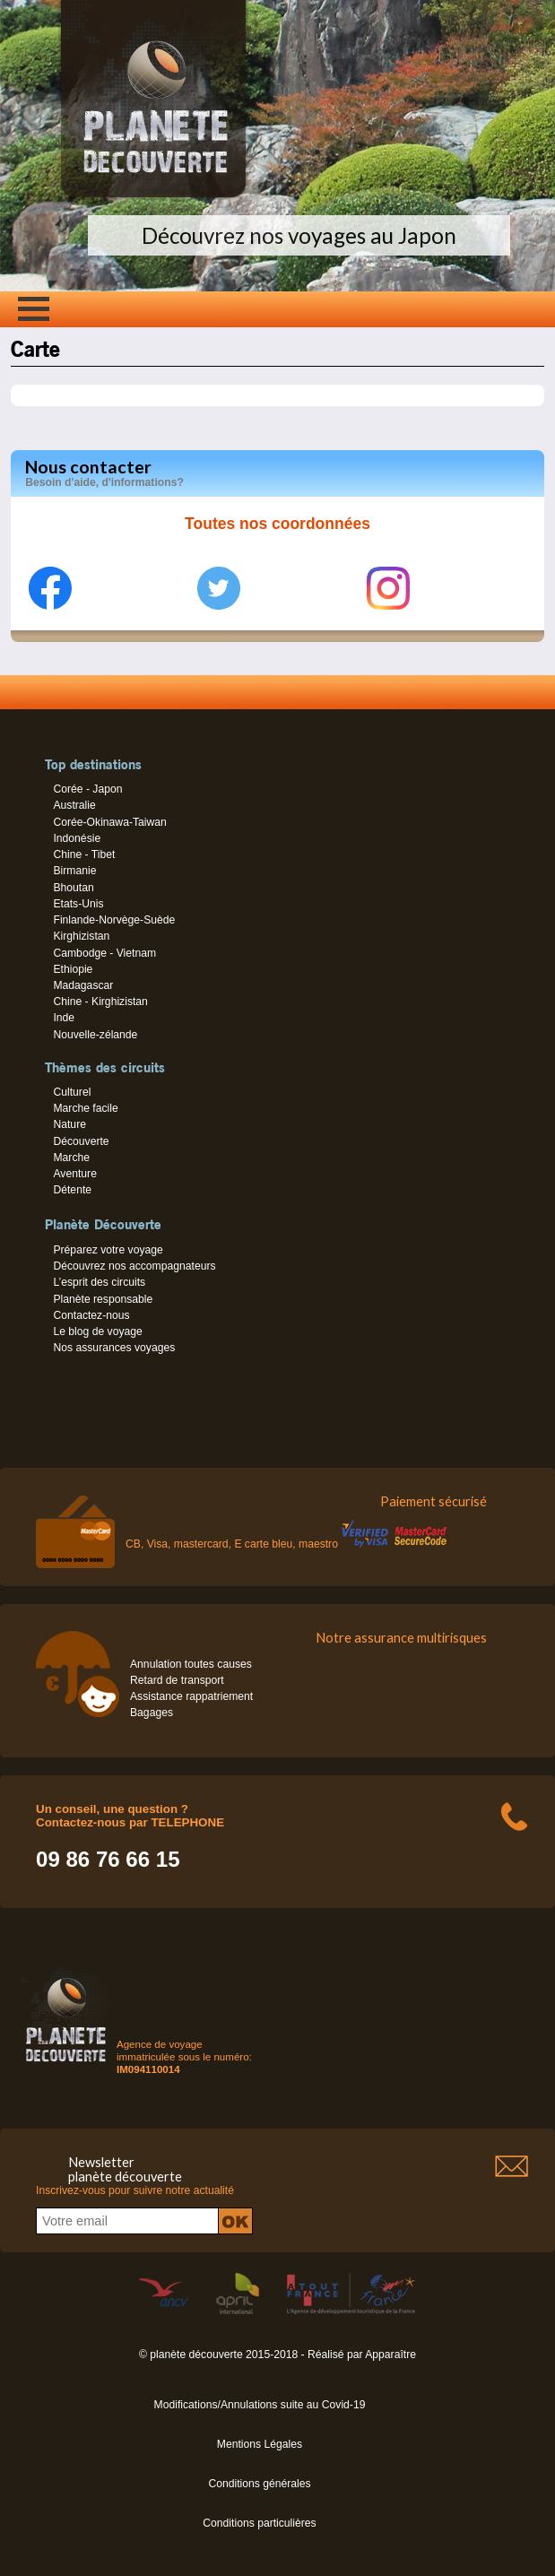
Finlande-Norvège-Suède (114, 920)
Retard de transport (177, 1680)
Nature (69, 1124)
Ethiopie (72, 969)
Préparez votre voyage (107, 1250)
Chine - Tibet (84, 854)
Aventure (74, 1173)
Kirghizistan (81, 936)
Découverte (80, 1141)
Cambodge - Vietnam (104, 953)
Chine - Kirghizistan (100, 1001)
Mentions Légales (259, 2444)
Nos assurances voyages (114, 1347)
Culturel (72, 1092)
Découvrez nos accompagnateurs (134, 1266)
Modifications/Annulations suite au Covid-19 (260, 2404)
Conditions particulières (259, 2523)
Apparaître (390, 2354)
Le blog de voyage (97, 1331)
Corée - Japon (87, 789)
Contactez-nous (91, 1315)
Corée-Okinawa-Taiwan (109, 822)
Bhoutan (73, 887)
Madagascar (83, 985)
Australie (74, 805)
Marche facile (85, 1108)
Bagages (151, 1712)
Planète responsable (102, 1299)
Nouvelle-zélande (95, 1034)
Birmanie (74, 870)
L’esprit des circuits (99, 1282)
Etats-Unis (78, 904)
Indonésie (76, 838)
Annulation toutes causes (191, 1664)
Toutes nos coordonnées (277, 524)
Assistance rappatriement (191, 1696)
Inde (63, 1017)
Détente (72, 1190)
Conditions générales (259, 2483)
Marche (71, 1157)
